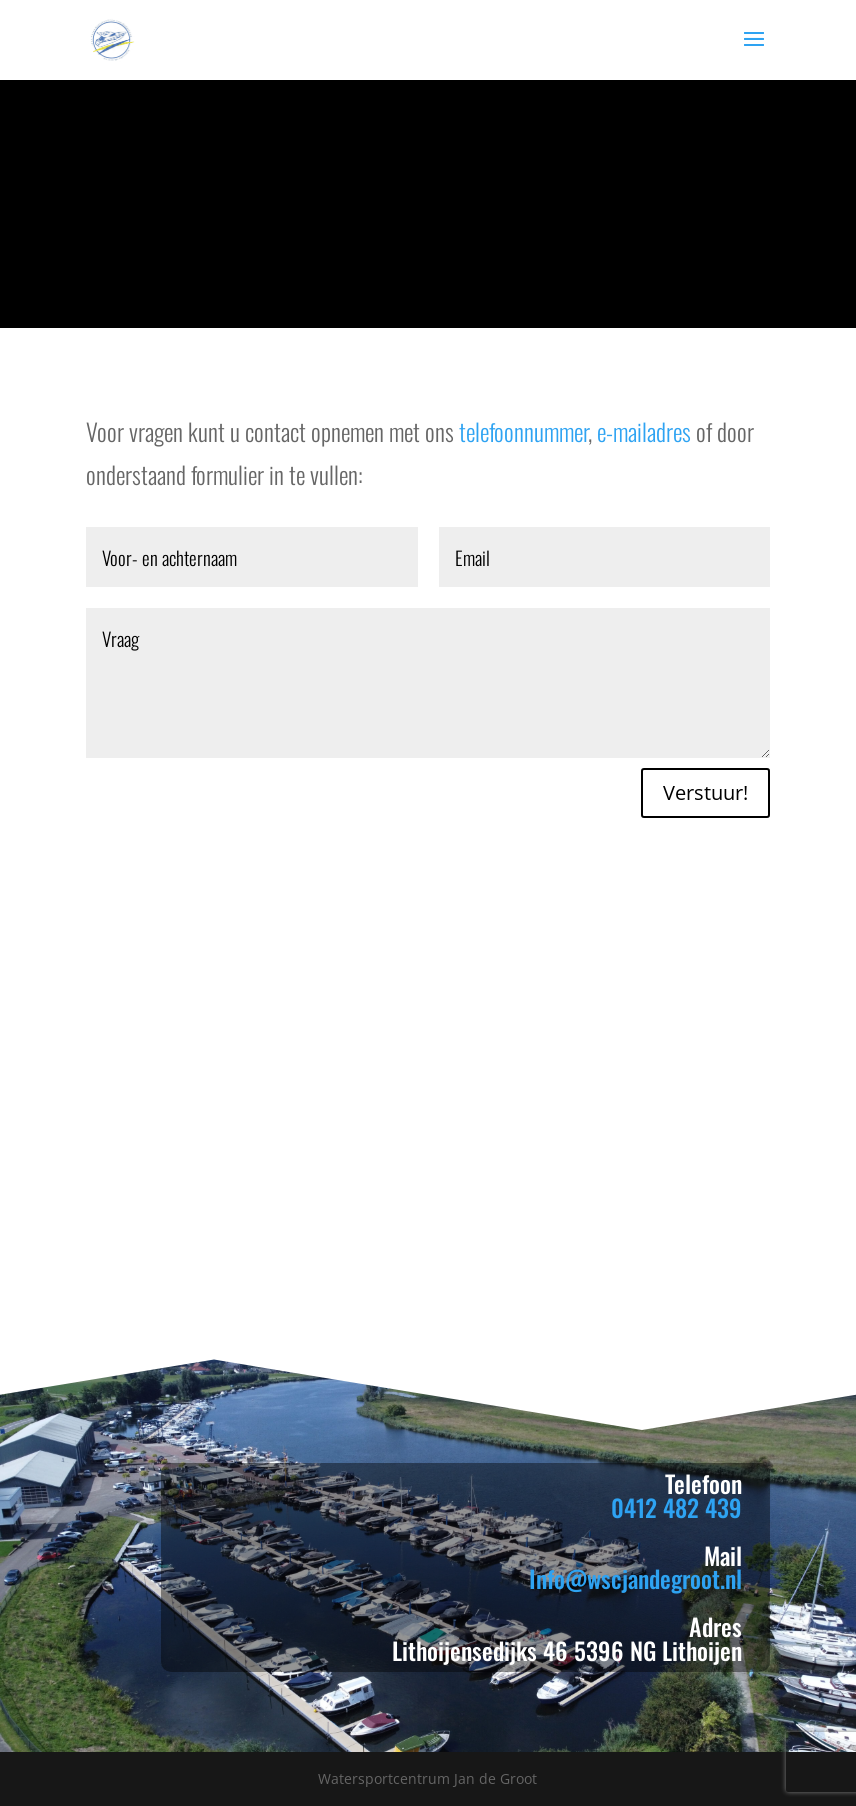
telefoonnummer (523, 431)
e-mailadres (644, 431)
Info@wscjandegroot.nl (635, 1578)
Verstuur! (705, 792)
